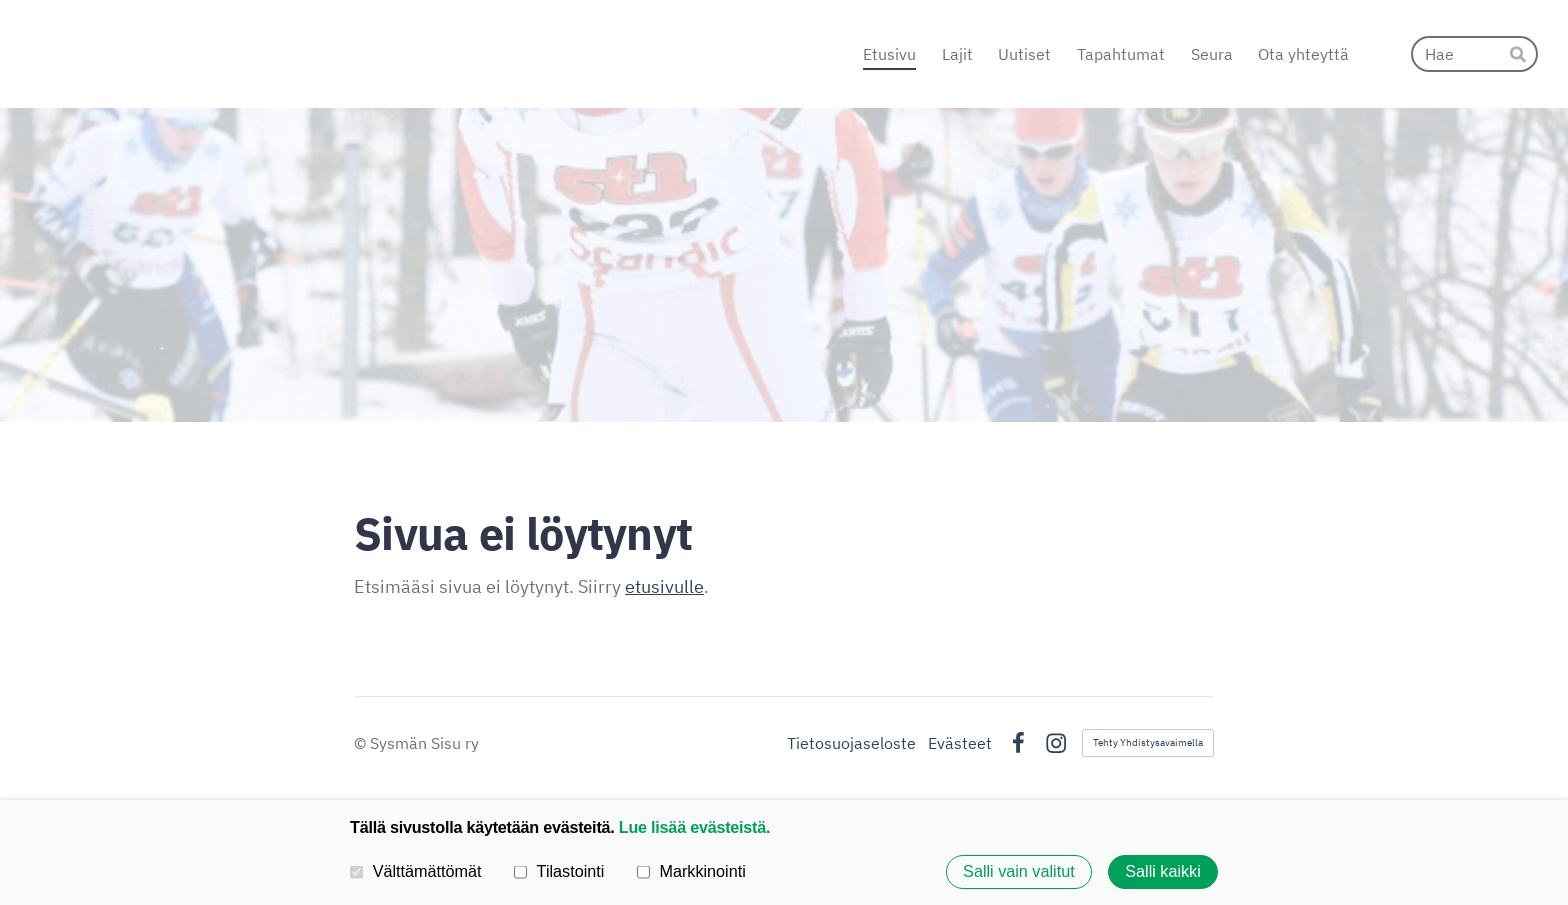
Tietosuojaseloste (851, 743)
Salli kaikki (1163, 872)
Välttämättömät (416, 871)
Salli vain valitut (1019, 872)
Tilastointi (559, 871)
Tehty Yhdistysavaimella (1148, 742)
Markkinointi (691, 871)
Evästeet (960, 743)
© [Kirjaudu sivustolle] (362, 743)
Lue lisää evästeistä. (694, 827)
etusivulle (664, 586)
